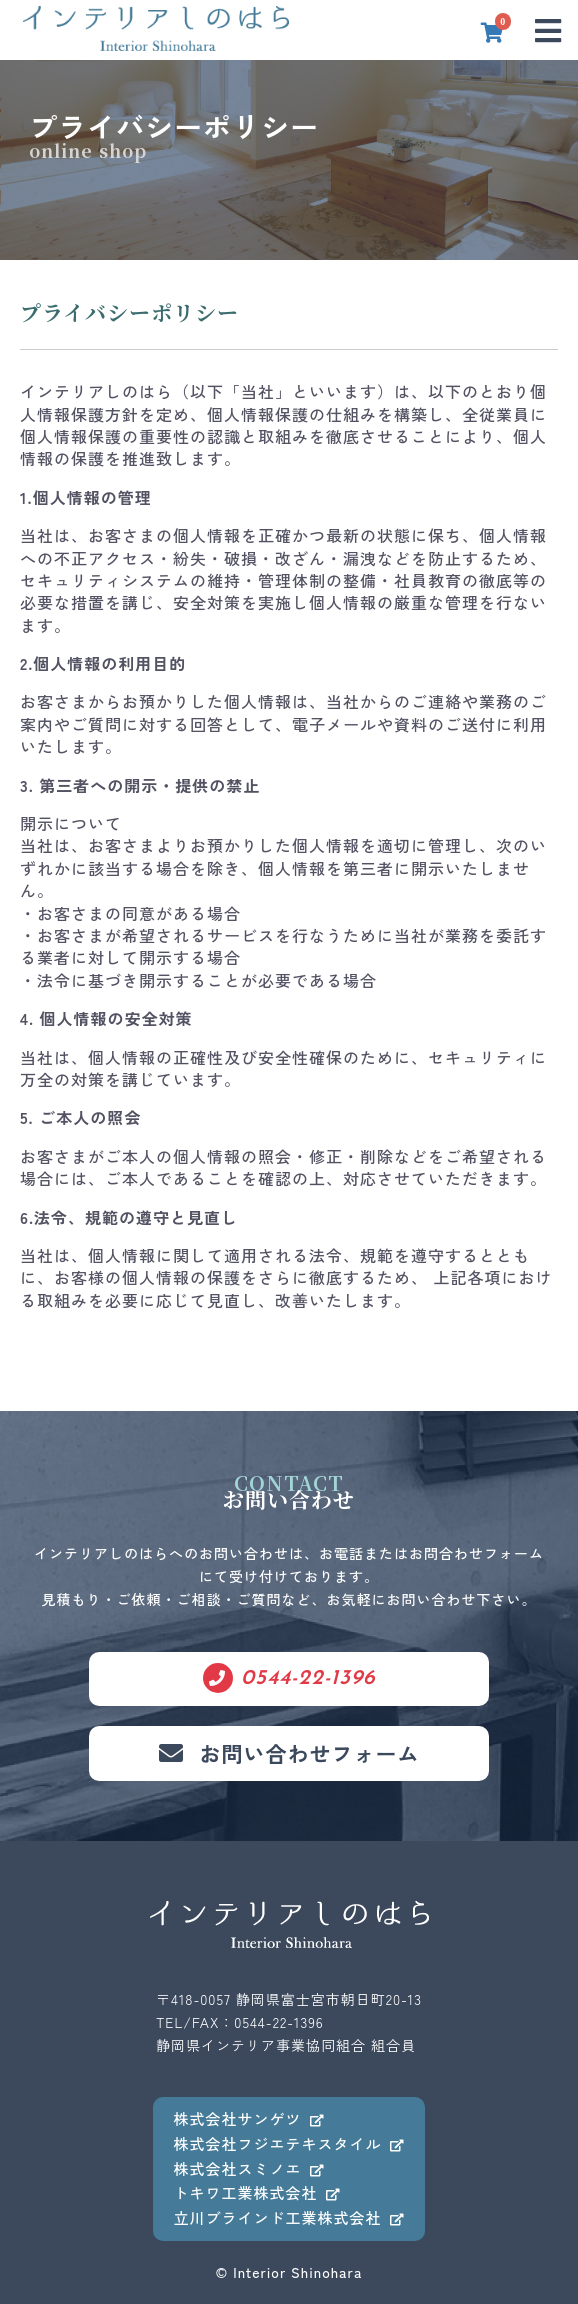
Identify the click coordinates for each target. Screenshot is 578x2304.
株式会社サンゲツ (248, 2118)
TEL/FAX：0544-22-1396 (240, 2022)
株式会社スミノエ (248, 2168)
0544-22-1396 (289, 1678)
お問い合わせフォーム (289, 1753)
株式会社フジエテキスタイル (288, 2143)
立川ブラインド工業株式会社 (288, 2217)
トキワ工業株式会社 (256, 2192)
